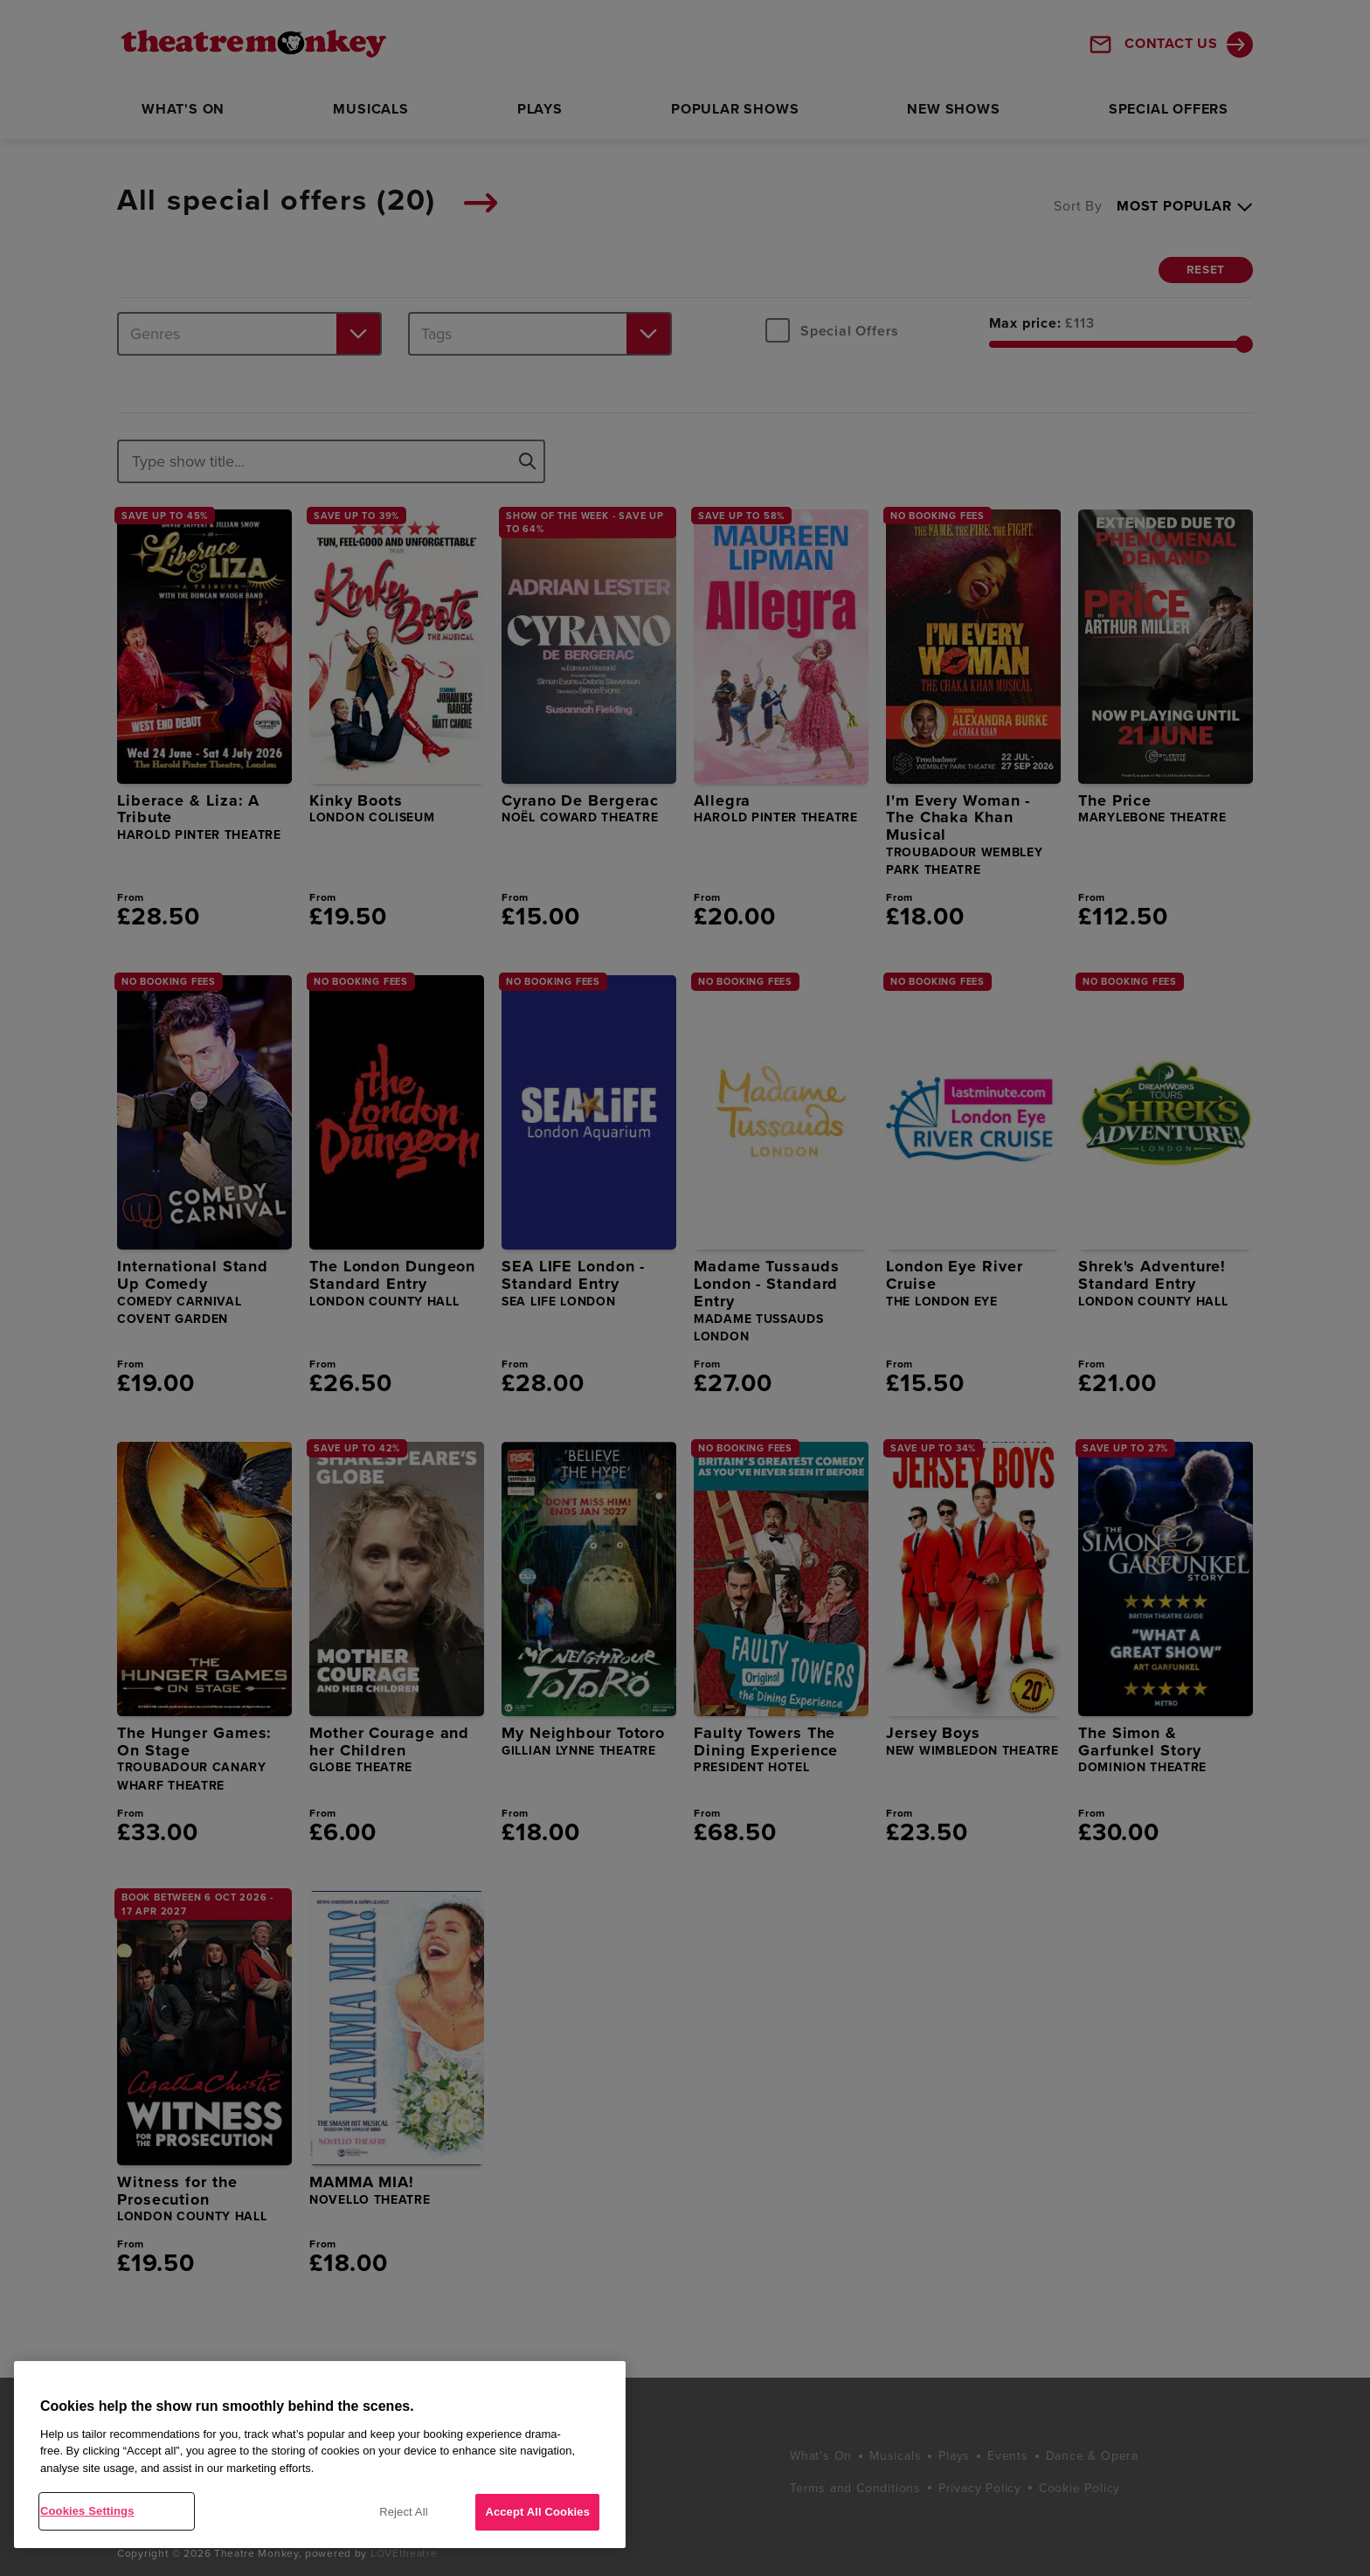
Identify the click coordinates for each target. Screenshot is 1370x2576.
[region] (320, 2454)
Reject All (403, 2511)
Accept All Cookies (537, 2511)
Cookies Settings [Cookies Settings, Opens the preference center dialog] (87, 2510)
